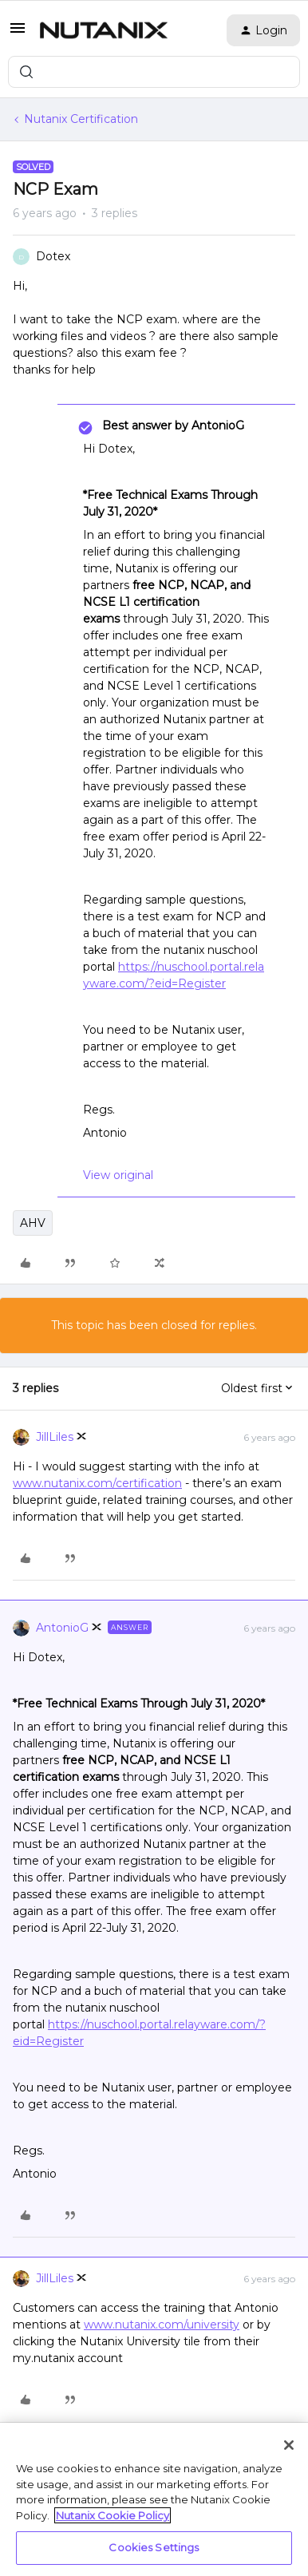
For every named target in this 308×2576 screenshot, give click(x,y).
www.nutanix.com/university (161, 2324)
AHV (32, 1223)
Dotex (53, 256)
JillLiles (54, 1437)
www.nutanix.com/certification (97, 1483)
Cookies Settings (154, 2547)
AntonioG (62, 1627)
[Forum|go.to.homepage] (104, 30)
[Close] (288, 2445)
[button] (17, 33)
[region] (154, 2499)
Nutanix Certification (81, 119)
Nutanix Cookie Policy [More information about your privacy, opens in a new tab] (112, 2515)
